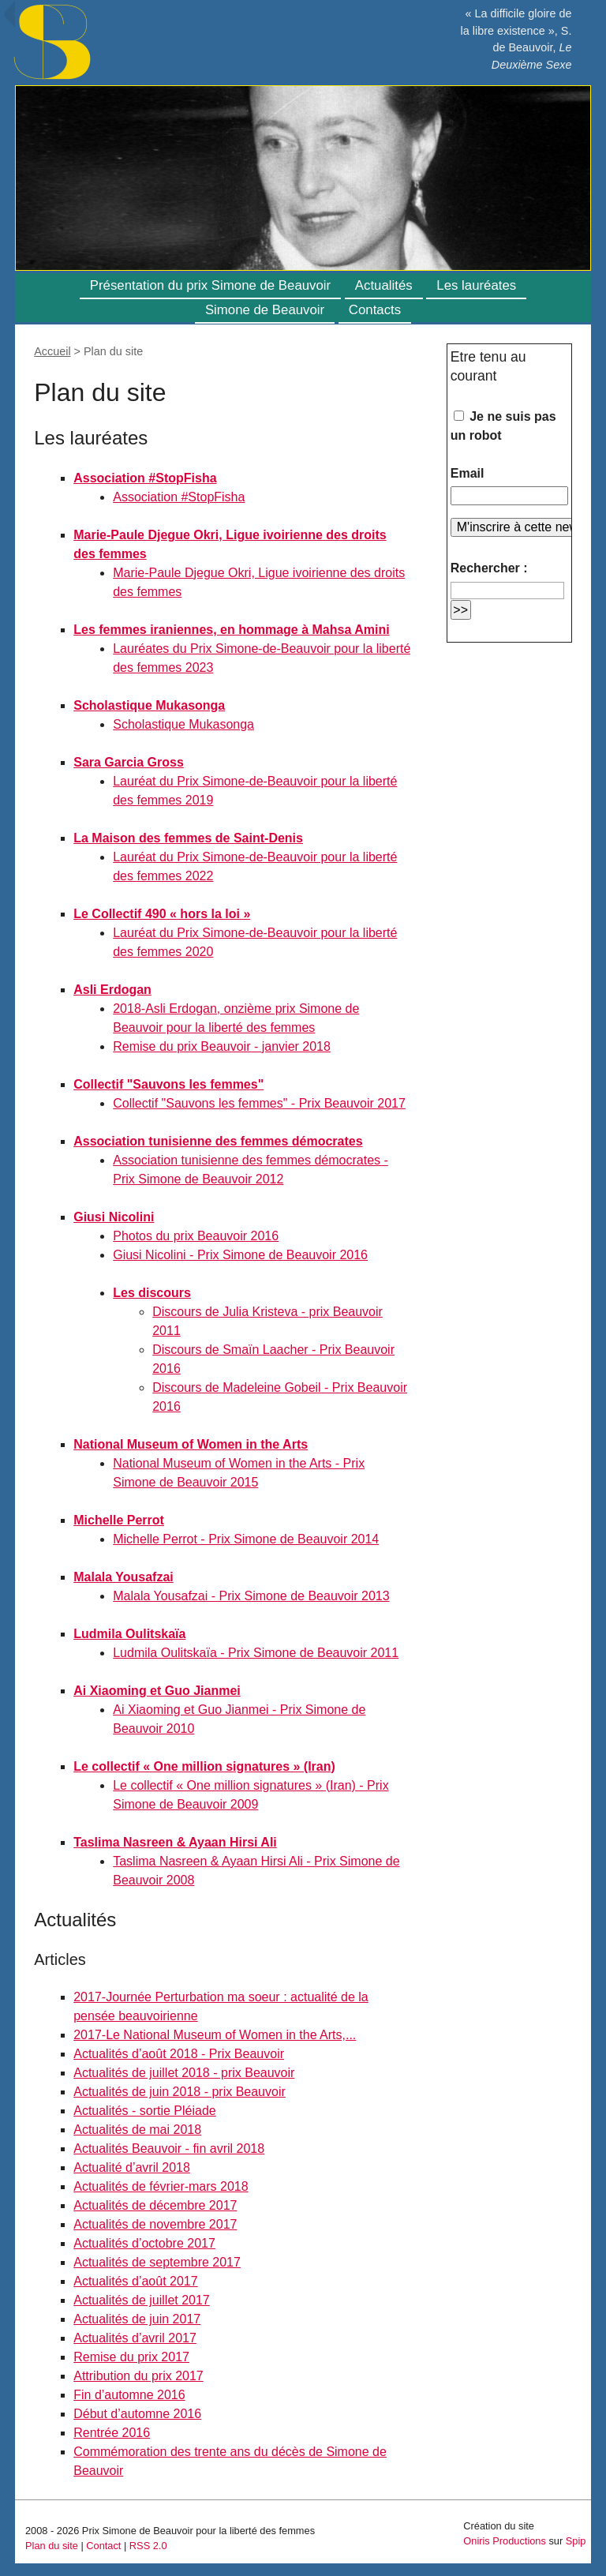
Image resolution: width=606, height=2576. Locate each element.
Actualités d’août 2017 (135, 2281)
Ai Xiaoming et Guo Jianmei (157, 1690)
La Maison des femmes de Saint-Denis (188, 838)
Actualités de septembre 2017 (157, 2262)
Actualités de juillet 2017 (141, 2300)
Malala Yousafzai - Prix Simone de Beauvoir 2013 (251, 1596)
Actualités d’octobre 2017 (144, 2243)
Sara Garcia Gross (128, 762)
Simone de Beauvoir (264, 309)
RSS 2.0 (148, 2546)
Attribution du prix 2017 (138, 2376)
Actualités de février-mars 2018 (160, 2186)
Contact (103, 2546)
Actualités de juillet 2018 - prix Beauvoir (183, 2072)
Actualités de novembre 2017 (155, 2224)
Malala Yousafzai (123, 1577)
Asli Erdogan (112, 989)
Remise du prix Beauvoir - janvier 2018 (222, 1046)
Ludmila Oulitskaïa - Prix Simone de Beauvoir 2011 (255, 1652)
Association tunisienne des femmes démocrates (217, 1141)
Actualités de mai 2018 (137, 2129)
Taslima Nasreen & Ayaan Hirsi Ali (175, 1842)
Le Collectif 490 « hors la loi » (161, 914)
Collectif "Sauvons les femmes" (168, 1084)
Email (467, 473)
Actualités (384, 285)
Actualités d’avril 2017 (134, 2338)
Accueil (52, 351)
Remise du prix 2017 (131, 2357)
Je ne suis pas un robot (503, 426)
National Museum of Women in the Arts (190, 1444)
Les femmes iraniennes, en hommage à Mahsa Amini (231, 629)
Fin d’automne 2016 (129, 2395)
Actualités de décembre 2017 (155, 2205)
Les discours (152, 1292)
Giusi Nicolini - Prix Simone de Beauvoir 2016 (240, 1255)
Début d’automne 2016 (137, 2413)
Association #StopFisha (144, 478)
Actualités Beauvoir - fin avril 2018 (168, 2148)
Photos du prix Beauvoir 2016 (196, 1236)
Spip (576, 2541)
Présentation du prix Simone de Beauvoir (210, 285)
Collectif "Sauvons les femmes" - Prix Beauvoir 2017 (259, 1103)
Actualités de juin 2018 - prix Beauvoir (179, 2091)
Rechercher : (489, 568)
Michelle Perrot (118, 1520)
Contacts (375, 309)
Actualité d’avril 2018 (131, 2167)
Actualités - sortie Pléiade (144, 2110)
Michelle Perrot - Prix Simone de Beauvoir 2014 (246, 1539)
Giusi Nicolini (113, 1217)
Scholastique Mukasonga (149, 705)
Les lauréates (476, 285)
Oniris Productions (504, 2541)
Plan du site (51, 2546)
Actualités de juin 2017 (136, 2319)
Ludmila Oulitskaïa (129, 1633)
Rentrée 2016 (111, 2432)
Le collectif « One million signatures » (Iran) (204, 1766)
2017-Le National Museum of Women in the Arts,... (214, 2035)
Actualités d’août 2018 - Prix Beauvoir (178, 2053)
